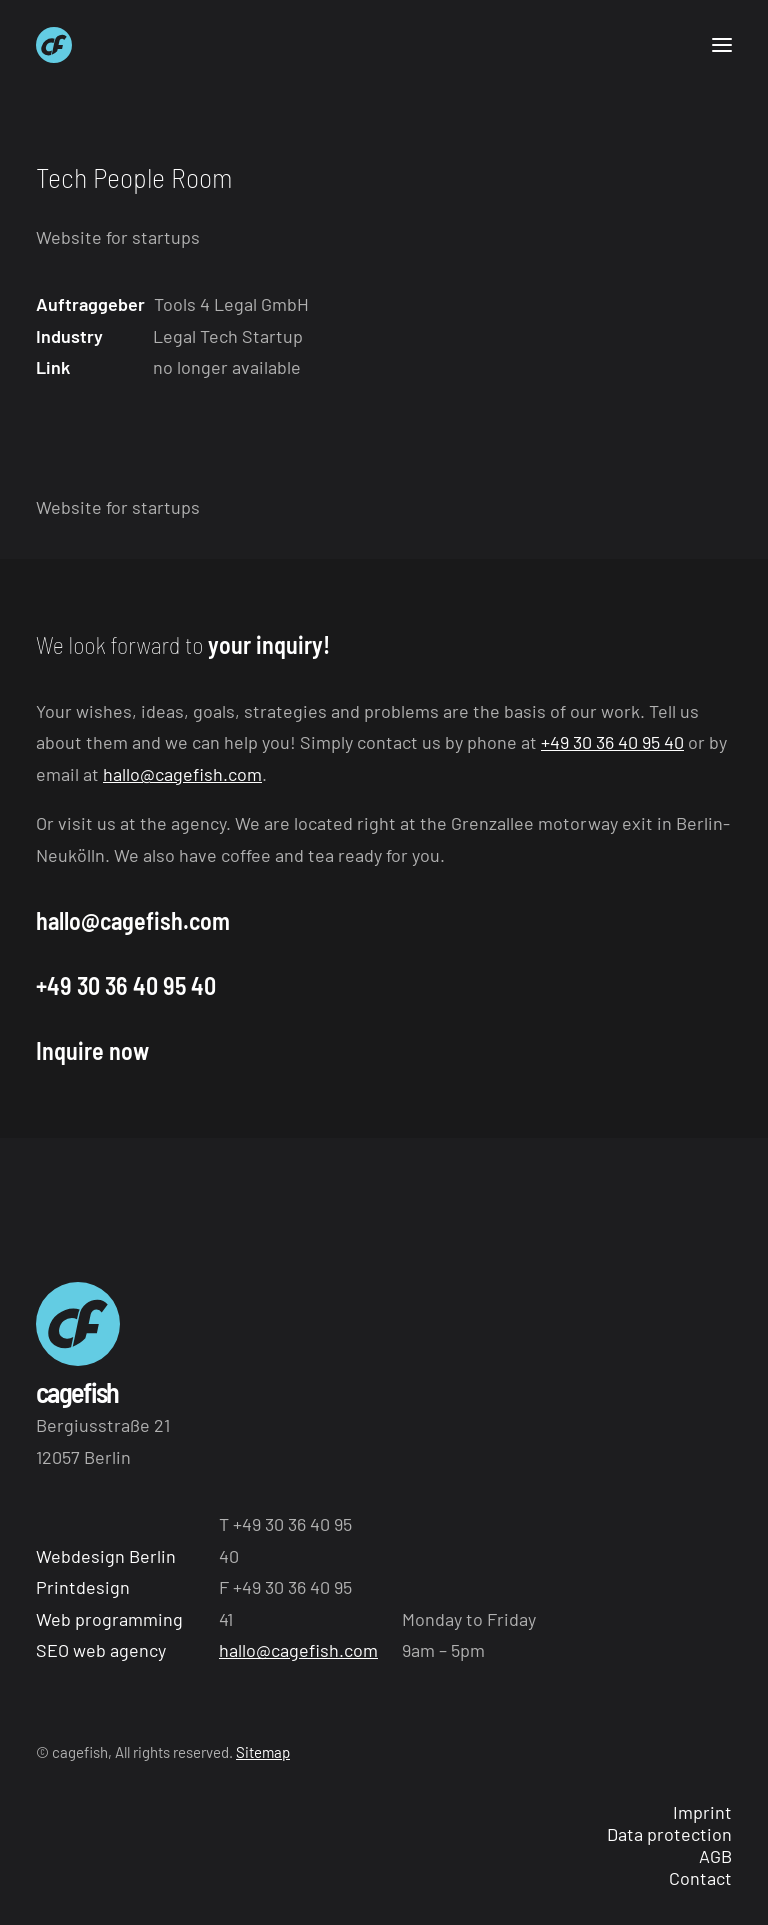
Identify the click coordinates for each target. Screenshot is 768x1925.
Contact (700, 1878)
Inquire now (92, 1050)
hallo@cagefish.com (182, 774)
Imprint (702, 1812)
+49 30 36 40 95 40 (612, 742)
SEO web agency (101, 1650)
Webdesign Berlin (106, 1556)
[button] (722, 45)
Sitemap (263, 1752)
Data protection (669, 1834)
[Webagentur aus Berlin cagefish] (54, 45)
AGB (715, 1856)
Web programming (109, 1619)
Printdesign (83, 1587)
